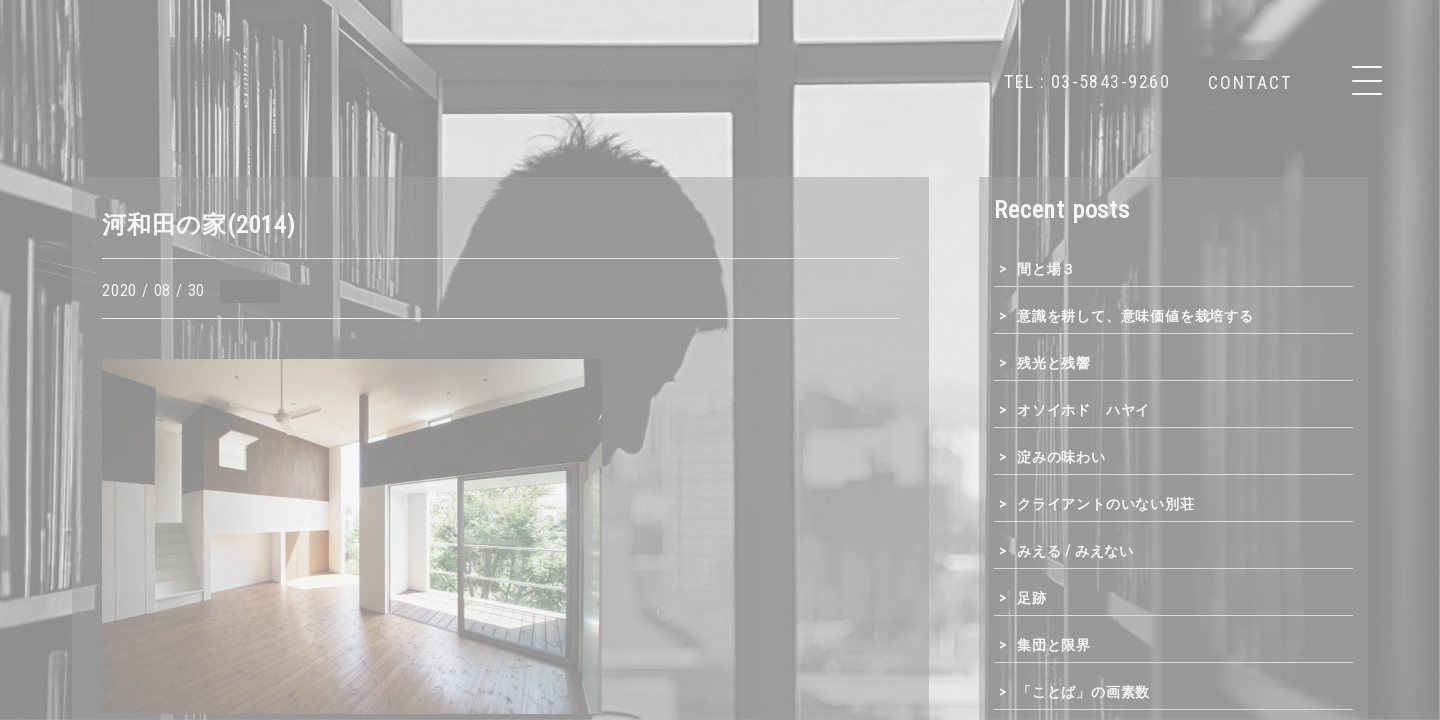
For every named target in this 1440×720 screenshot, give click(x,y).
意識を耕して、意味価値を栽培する (1135, 316)
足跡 (1032, 598)
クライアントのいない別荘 (1106, 504)
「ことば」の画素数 (1083, 692)
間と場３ (1046, 269)
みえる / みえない (1075, 551)
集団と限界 (1054, 645)
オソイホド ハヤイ (1083, 410)
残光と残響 (1054, 363)
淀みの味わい (1061, 457)
